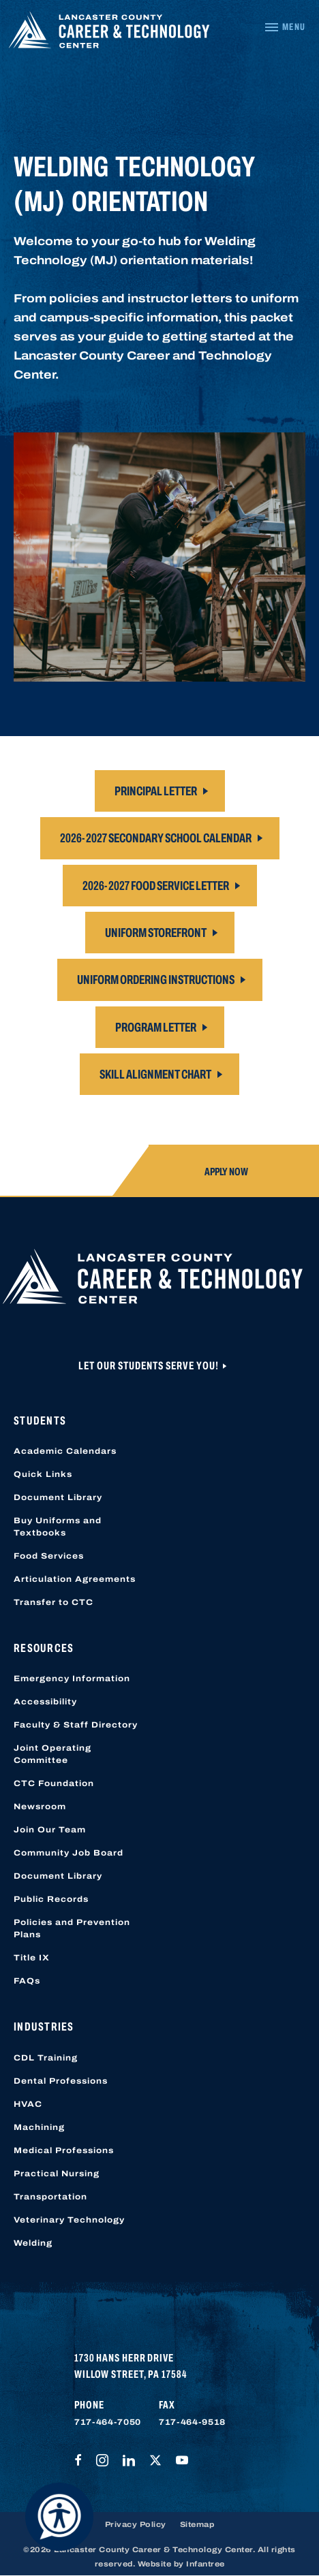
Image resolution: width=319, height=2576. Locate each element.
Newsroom (40, 1806)
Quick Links (43, 1474)
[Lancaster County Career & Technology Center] (109, 33)
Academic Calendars (65, 1451)
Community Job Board (68, 1853)
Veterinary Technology (69, 2220)
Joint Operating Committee (52, 1754)
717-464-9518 (192, 2422)
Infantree (205, 2564)
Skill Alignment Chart (155, 1074)
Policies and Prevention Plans (72, 1928)
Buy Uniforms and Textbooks (58, 1527)
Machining (39, 2127)
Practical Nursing (57, 2173)
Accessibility (45, 1701)
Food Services (49, 1556)
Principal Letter (156, 791)
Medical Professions (64, 2150)
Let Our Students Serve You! (149, 1365)
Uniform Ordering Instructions (155, 979)
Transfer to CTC (53, 1602)
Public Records (51, 1899)
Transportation (50, 2196)
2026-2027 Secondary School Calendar (156, 838)
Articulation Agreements (75, 1579)
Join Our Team (50, 1829)
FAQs (27, 1981)
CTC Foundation (54, 1783)
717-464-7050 (107, 2422)
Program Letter (155, 1027)
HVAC (28, 2104)
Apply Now (226, 1171)
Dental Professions (61, 2081)
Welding (33, 2243)
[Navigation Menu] (284, 27)
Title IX (32, 1957)
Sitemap (197, 2524)
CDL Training (46, 2058)
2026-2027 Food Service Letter (155, 885)
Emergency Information (72, 1678)
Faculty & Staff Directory (76, 1725)
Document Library (58, 1497)
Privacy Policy (135, 2524)
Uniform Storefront (156, 932)
